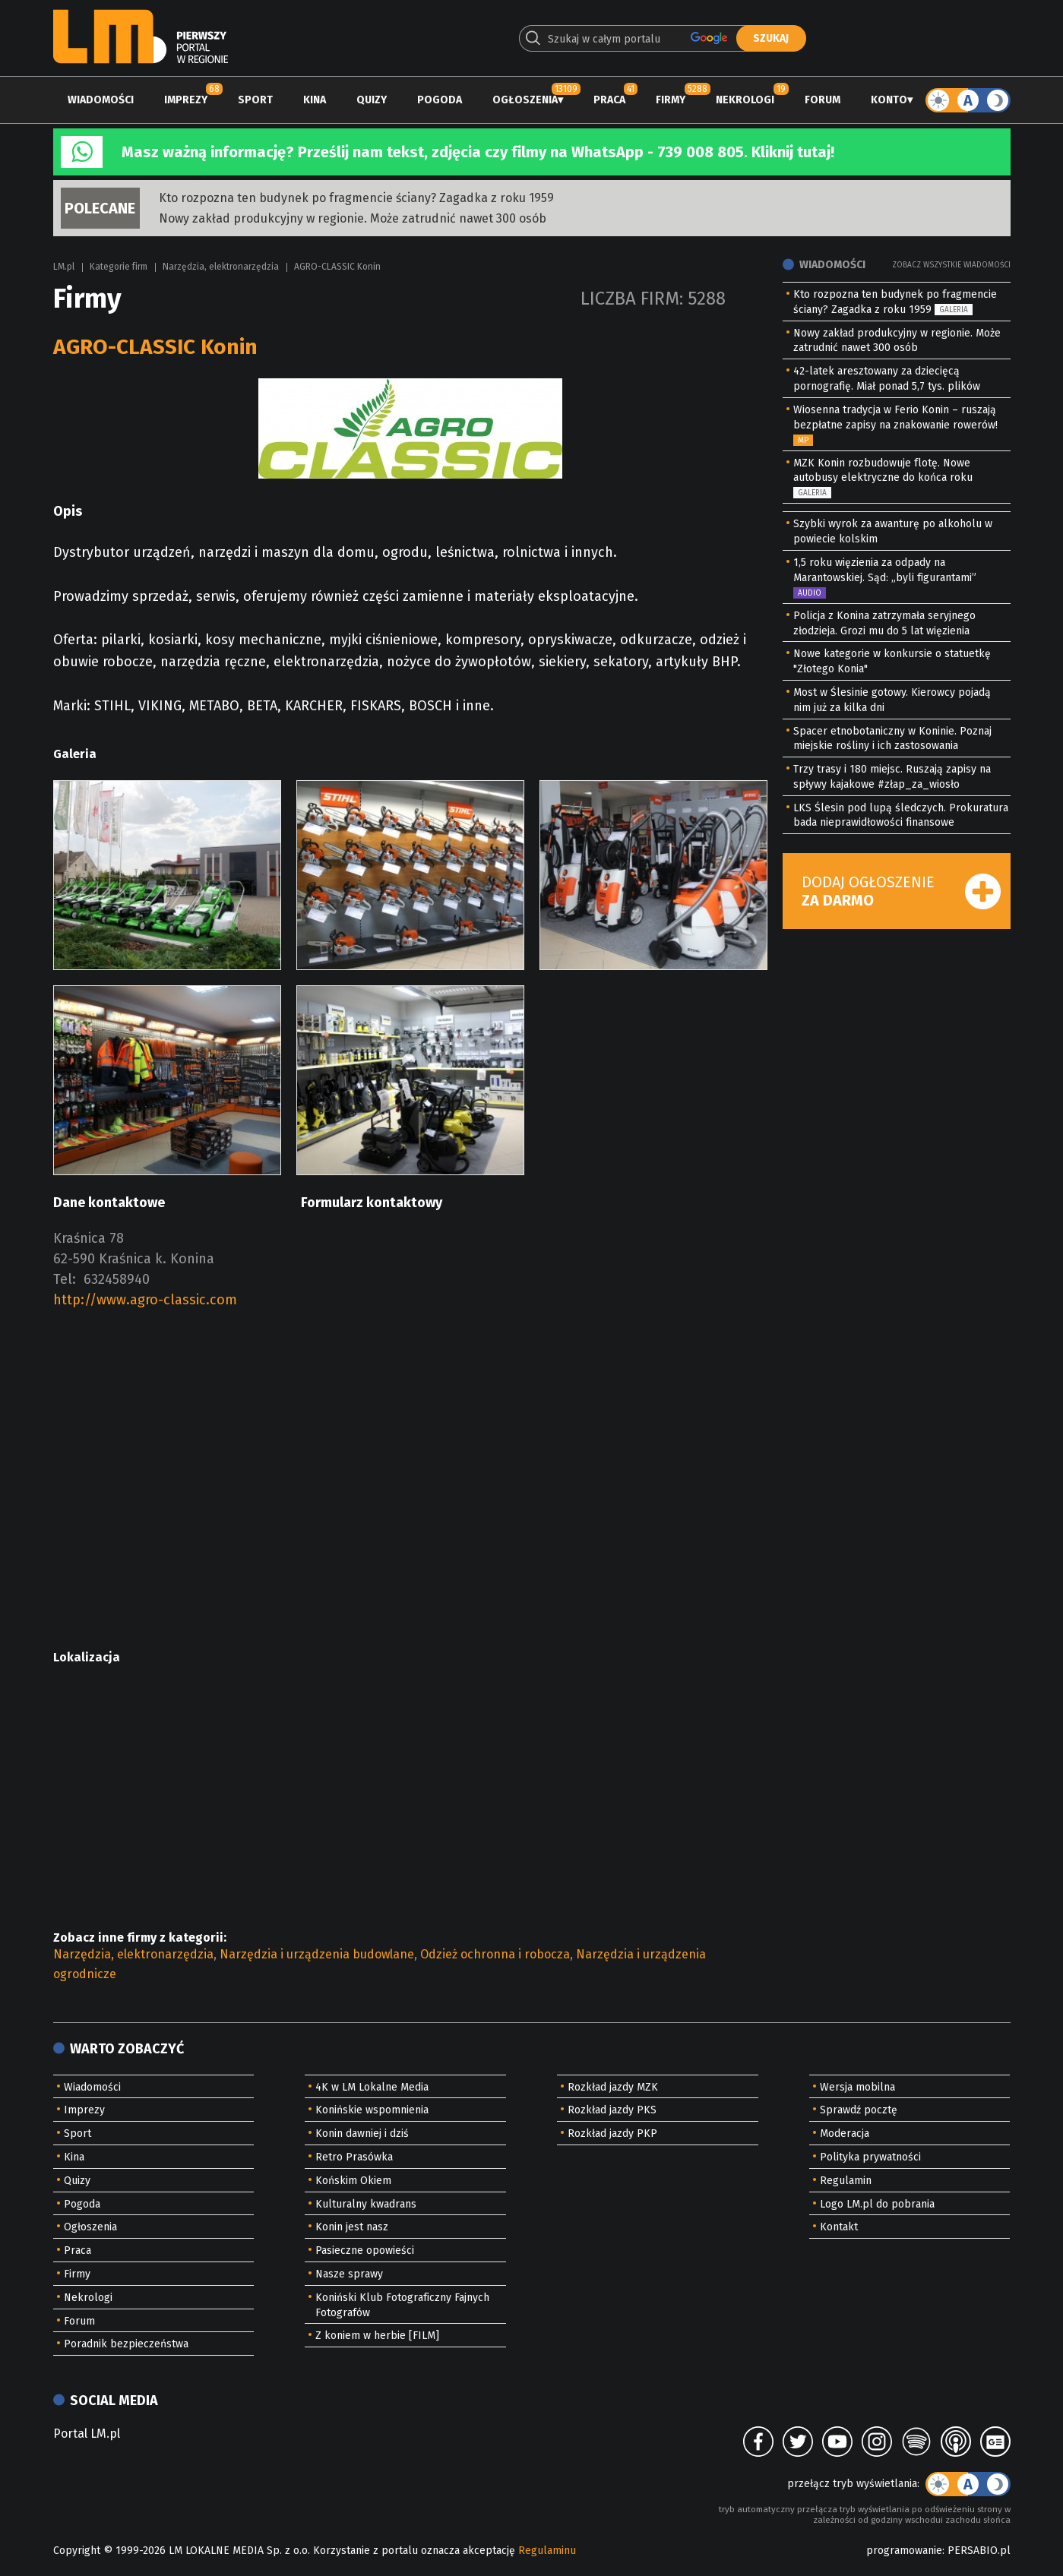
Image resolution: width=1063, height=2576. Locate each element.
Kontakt (839, 2226)
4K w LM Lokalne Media (372, 2087)
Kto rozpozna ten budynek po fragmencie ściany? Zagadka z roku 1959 (356, 198)
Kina (314, 99)
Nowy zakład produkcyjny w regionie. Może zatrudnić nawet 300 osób (352, 218)
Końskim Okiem (353, 2180)
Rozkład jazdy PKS (612, 2109)
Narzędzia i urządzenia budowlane (317, 1954)
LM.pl (63, 266)
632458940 (117, 1279)
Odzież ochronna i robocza (495, 1954)
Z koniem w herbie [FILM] (377, 2335)
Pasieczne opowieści (364, 2250)
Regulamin (846, 2180)
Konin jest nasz (351, 2226)
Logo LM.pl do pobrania (877, 2204)
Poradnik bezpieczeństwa (126, 2343)
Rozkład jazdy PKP (612, 2133)
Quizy (371, 99)
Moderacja (844, 2133)
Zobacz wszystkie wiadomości (951, 265)
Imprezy (185, 99)
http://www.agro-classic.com (145, 1299)
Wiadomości (101, 99)
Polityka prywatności (870, 2157)
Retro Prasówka (354, 2157)
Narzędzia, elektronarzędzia (221, 266)
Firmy (670, 99)
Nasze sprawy (349, 2274)
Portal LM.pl (86, 2433)
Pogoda (439, 99)
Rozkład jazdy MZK (613, 2087)
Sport (255, 99)
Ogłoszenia (525, 99)
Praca (609, 99)
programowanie (904, 2550)
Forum (822, 99)
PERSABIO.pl (979, 2550)
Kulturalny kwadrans (365, 2204)
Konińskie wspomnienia (372, 2109)
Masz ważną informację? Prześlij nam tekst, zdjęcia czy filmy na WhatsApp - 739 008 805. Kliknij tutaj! (478, 152)
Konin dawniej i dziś (362, 2133)
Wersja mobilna (857, 2087)
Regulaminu (547, 2550)
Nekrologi (745, 99)
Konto (889, 99)
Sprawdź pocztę (858, 2109)
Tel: (64, 1279)
